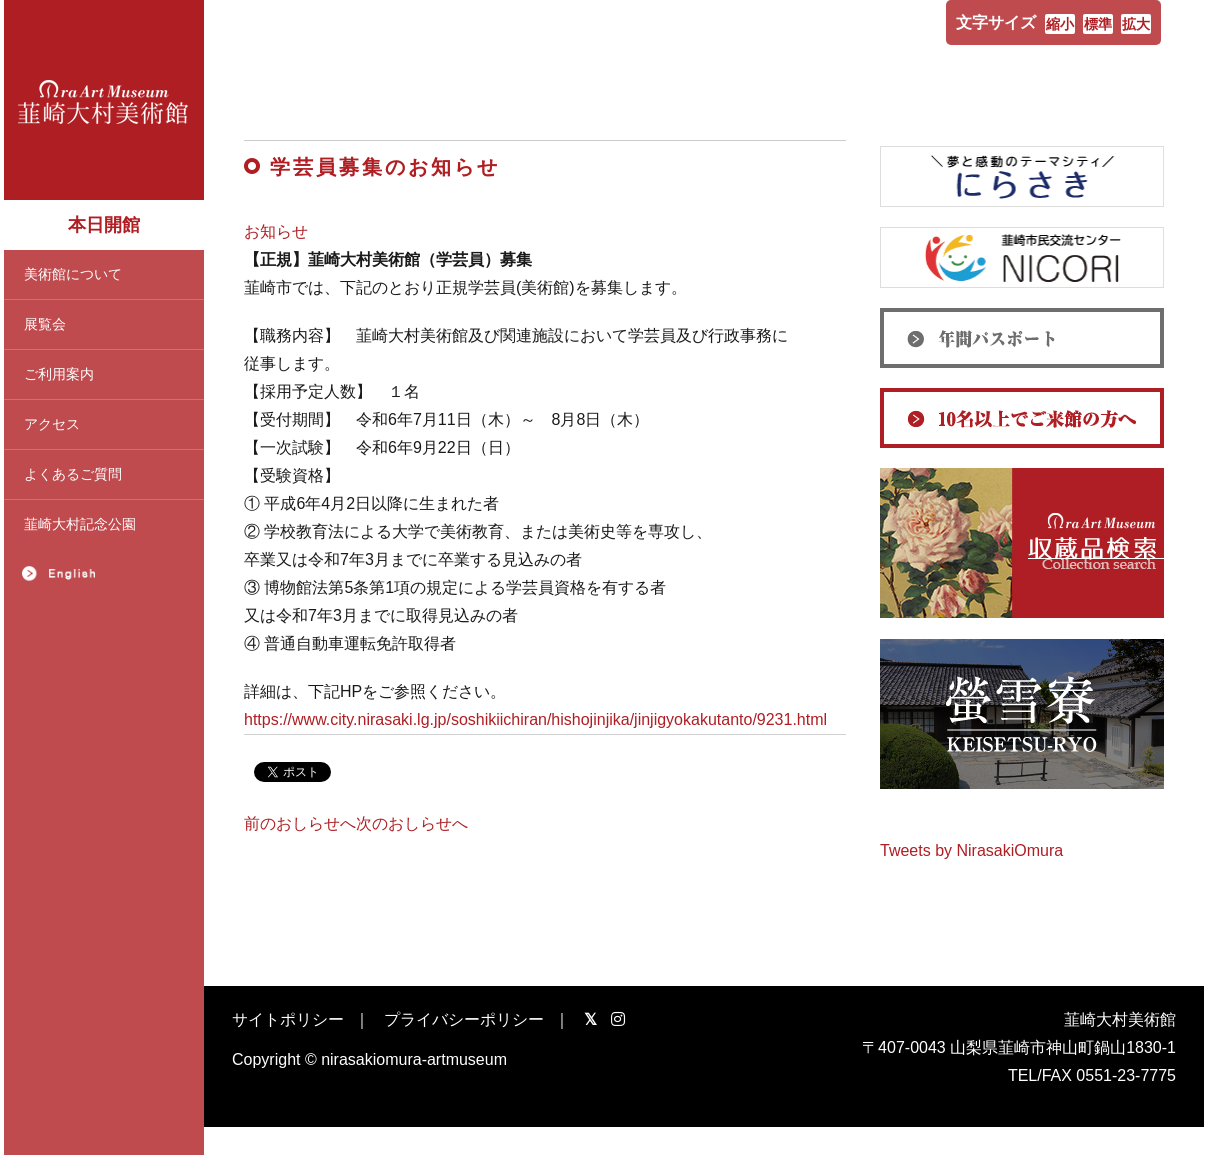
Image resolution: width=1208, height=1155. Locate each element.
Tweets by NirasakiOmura (971, 850)
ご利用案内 (59, 374)
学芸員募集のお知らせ (385, 166)
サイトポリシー (288, 1019)
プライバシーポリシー (464, 1019)
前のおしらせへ (300, 823)
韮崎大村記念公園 (80, 524)
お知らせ (276, 231)
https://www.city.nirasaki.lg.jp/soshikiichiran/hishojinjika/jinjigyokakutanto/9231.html (535, 719)
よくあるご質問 (73, 474)
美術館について (73, 274)
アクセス (52, 424)
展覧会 (45, 324)
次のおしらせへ (412, 823)
